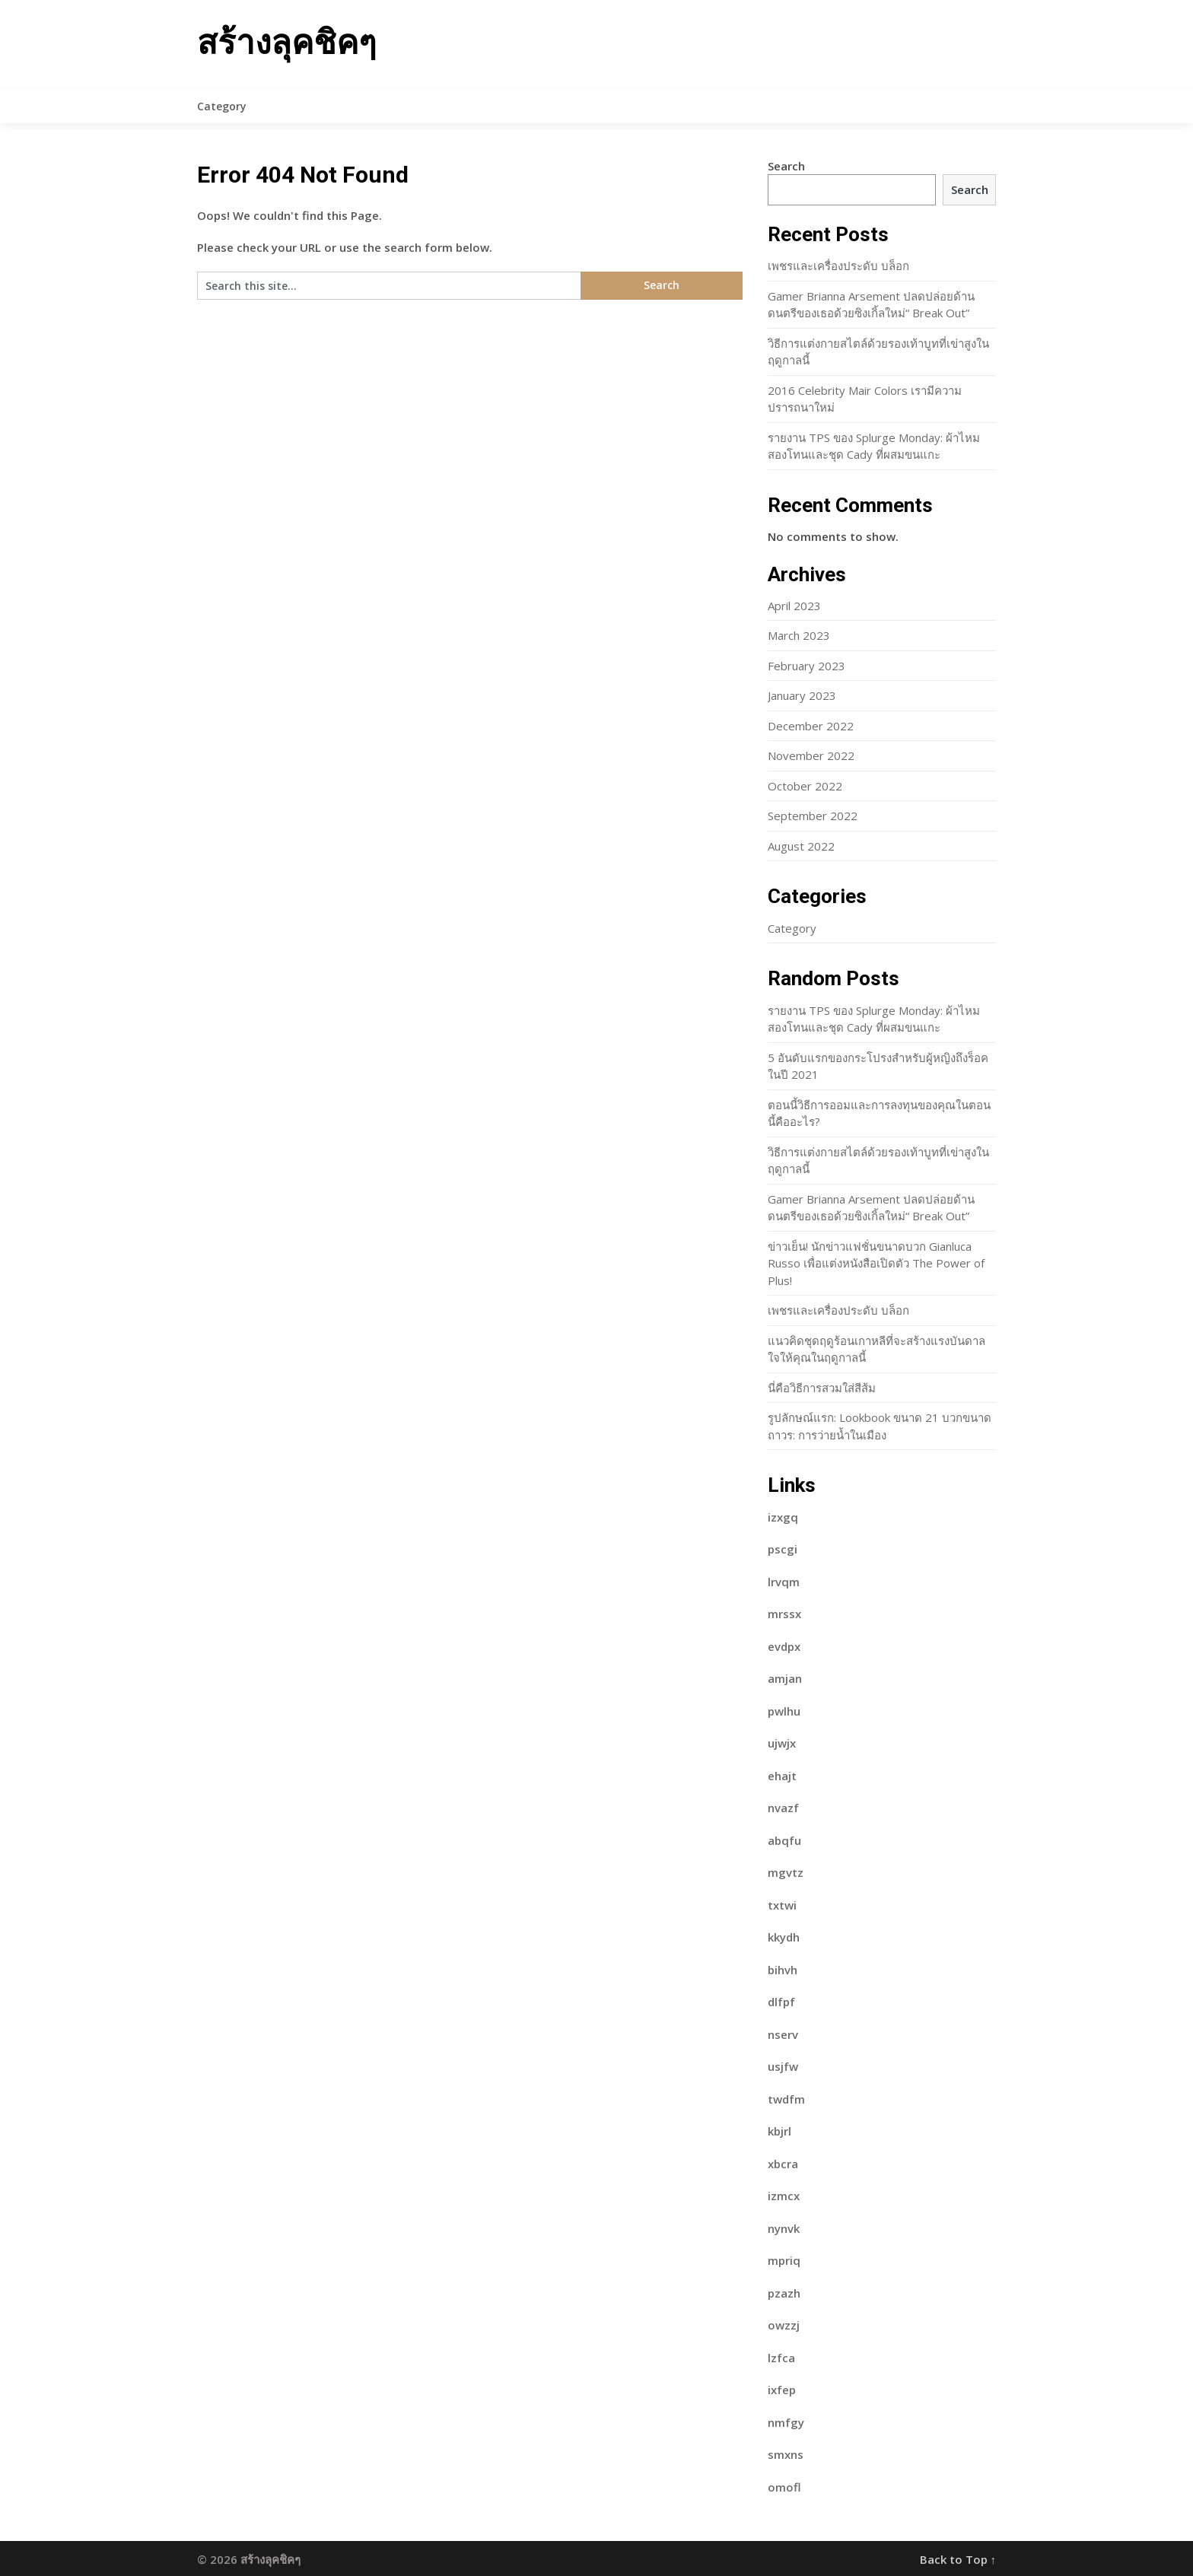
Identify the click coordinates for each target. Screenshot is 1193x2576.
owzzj (784, 2325)
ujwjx (782, 1743)
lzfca (781, 2357)
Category (222, 106)
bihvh (782, 1969)
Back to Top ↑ (958, 2559)
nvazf (783, 1807)
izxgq (783, 1517)
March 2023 (799, 635)
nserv (783, 2034)
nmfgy (786, 2422)
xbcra (783, 2163)
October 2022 (805, 785)
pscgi (782, 1549)
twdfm (786, 2099)
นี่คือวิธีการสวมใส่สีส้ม (822, 1387)
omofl (784, 2487)
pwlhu (784, 1711)
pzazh (784, 2293)
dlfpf (781, 2001)
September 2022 (812, 815)
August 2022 (801, 846)
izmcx (784, 2195)
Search (786, 165)
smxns (785, 2454)
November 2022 (811, 755)
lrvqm (784, 1581)
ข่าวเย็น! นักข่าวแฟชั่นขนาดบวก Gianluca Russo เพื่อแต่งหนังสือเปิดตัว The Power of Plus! (876, 1263)
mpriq (784, 2260)
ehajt (782, 1775)
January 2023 (802, 695)
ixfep (782, 2389)
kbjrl (779, 2131)
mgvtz (785, 1872)
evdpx (784, 1646)
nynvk (784, 2228)
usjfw (783, 2066)
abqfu (784, 1840)
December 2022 (811, 725)
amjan (785, 1678)
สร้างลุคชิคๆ (287, 42)
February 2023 (806, 665)
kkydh (784, 1937)
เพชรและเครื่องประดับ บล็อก (838, 265)
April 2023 (794, 605)
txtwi (782, 1905)
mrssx (784, 1613)
